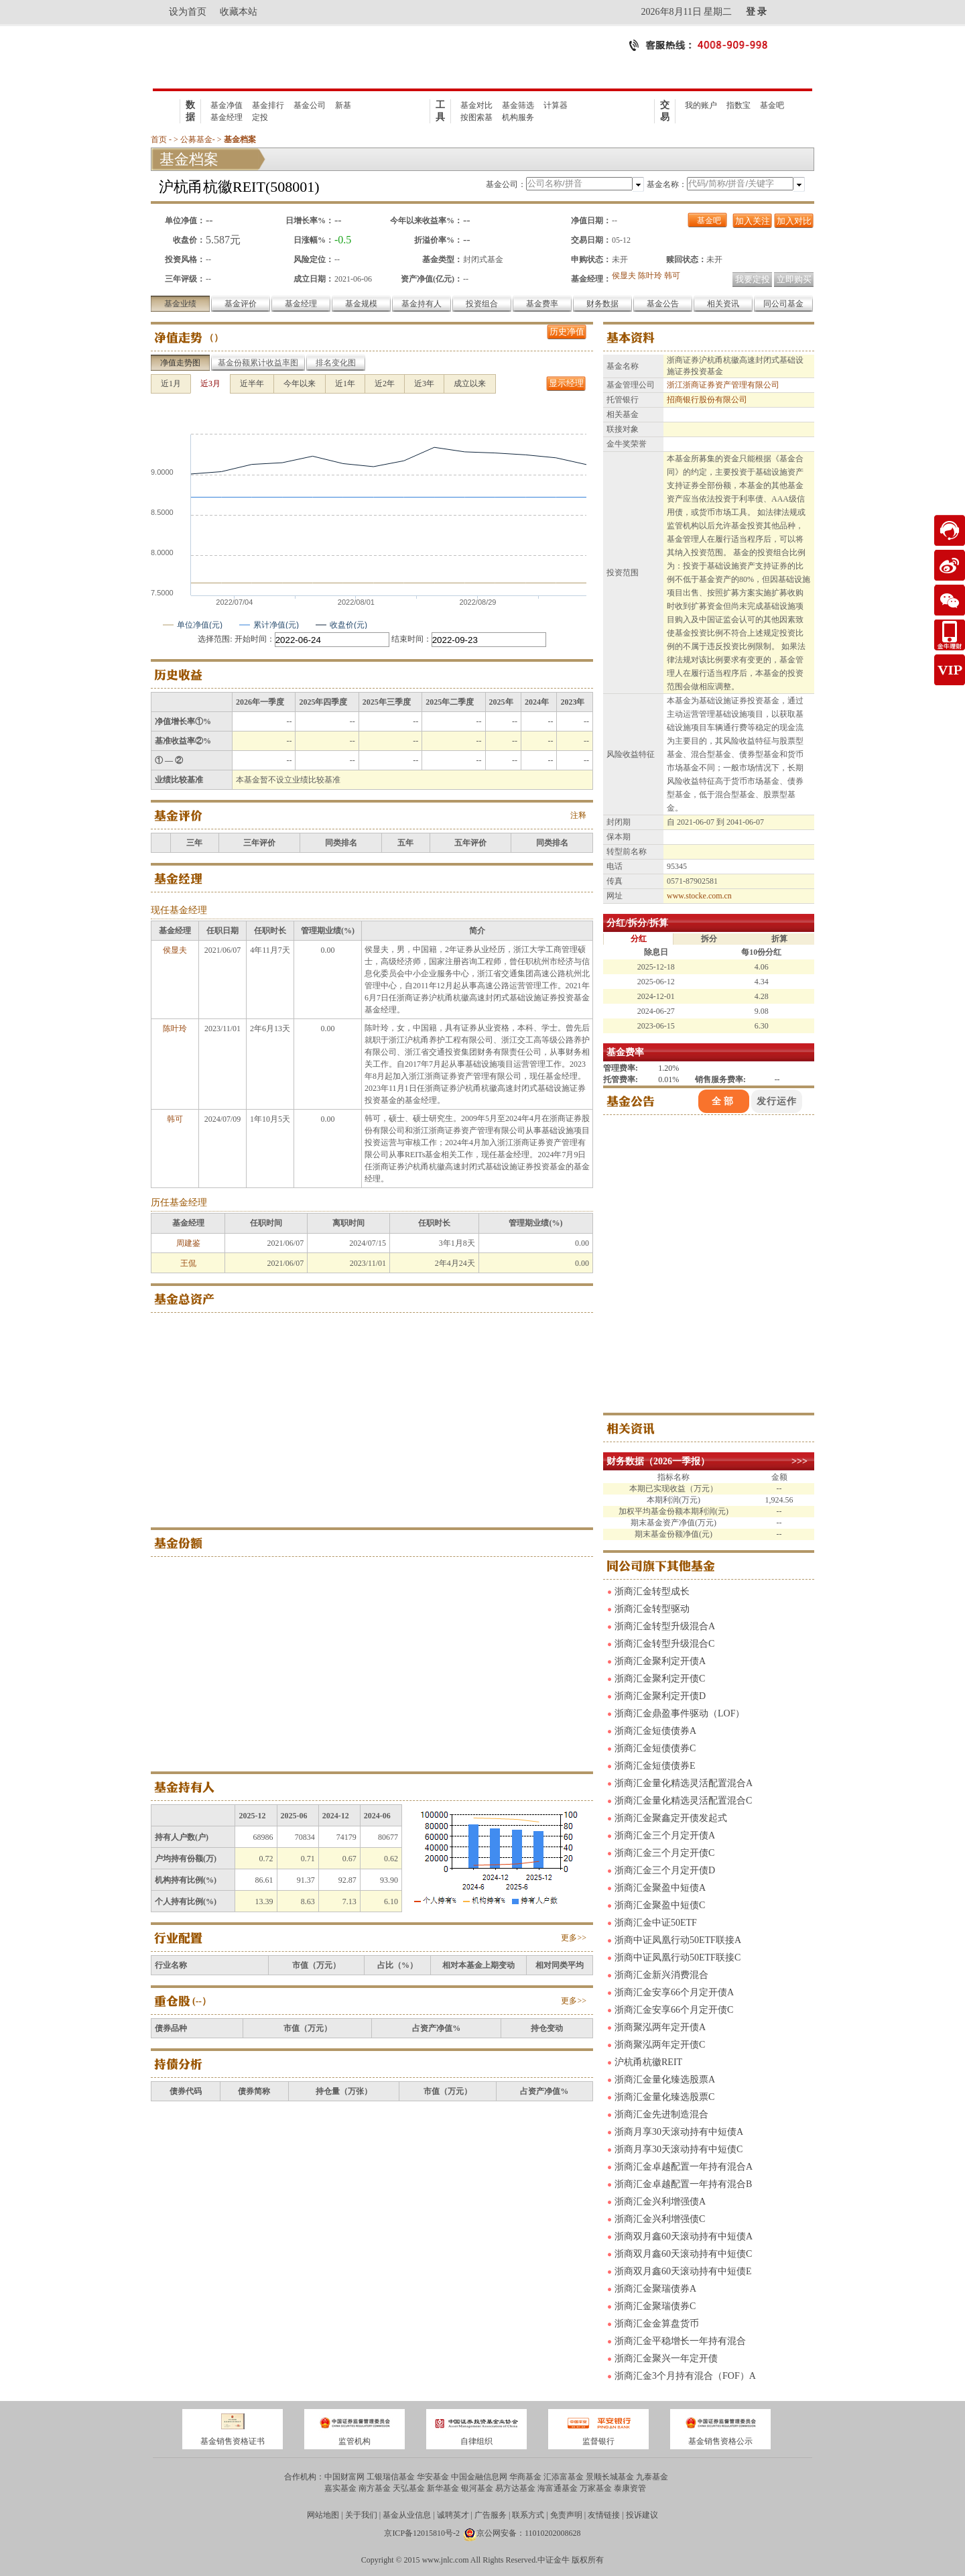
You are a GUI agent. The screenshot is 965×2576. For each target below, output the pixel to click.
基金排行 (268, 105)
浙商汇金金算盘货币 (657, 2324)
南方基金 (375, 2488)
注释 (578, 815)
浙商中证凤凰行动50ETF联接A (678, 1940)
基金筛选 (518, 105)
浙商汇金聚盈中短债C (660, 1905)
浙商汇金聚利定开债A (660, 1661)
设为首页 (187, 12)
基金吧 (772, 105)
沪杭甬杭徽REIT (648, 2062)
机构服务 (518, 117)
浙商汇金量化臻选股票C (664, 2097)
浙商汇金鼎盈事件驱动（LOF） (680, 1713)
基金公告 (663, 303)
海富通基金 (557, 2488)
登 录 (756, 12)
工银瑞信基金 (391, 2476)
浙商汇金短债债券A (655, 1731)
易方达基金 (515, 2488)
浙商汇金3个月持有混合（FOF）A (685, 2376)
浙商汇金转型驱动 (652, 1609)
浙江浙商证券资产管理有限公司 (723, 385)
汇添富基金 (563, 2476)
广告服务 (490, 2515)
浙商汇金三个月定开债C (664, 1853)
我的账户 (701, 105)
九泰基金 (652, 2476)
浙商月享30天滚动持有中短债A (679, 2132)
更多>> (573, 1937)
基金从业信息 (407, 2515)
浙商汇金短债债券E (655, 1766)
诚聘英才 (453, 2515)
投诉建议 (642, 2515)
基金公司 (310, 105)
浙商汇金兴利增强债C (660, 2219)
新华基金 (443, 2488)
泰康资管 (630, 2488)
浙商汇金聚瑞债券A (655, 2289)
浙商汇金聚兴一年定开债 (666, 2358)
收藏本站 (238, 12)
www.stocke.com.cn (699, 895)
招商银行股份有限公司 (707, 399)
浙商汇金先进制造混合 (661, 2114)
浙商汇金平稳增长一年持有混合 (680, 2341)
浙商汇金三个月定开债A (665, 1835)
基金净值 (226, 105)
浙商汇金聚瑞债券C (655, 2306)
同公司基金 (783, 303)
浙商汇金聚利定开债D (660, 1696)
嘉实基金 (340, 2488)
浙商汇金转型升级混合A (665, 1626)
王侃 (188, 1263)
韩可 (672, 275)
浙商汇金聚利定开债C (660, 1679)
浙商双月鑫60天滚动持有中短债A (684, 2236)
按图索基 (476, 117)
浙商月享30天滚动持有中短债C (679, 2149)
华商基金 (525, 2476)
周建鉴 (188, 1243)
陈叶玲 (650, 275)
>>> (799, 1461)
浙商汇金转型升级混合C (664, 1644)
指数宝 (738, 105)
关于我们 (361, 2515)
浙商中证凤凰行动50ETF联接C (678, 1957)
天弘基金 (409, 2488)
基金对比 (476, 105)
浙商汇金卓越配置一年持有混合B (683, 2184)
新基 (343, 105)
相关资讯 (723, 303)
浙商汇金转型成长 (652, 1591)
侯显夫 (624, 275)
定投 (260, 117)
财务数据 (602, 303)
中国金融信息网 (479, 2476)
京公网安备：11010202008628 (528, 2533)
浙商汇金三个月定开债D (665, 1870)
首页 (159, 139)
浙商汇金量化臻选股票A (665, 2079)
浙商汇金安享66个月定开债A (674, 1992)
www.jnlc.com (445, 2560)
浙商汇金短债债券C (655, 1748)
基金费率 (542, 303)
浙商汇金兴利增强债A (660, 2202)
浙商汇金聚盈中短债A (660, 1888)
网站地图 (323, 2515)
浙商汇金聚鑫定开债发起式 (671, 1818)
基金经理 (226, 117)
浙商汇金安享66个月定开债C (674, 2010)
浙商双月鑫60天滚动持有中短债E (683, 2271)
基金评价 (240, 303)
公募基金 (196, 139)
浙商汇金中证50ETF (656, 1923)
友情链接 (604, 2515)
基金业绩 (180, 303)
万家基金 (596, 2488)
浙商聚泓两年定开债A (660, 2027)
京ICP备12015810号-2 (422, 2533)
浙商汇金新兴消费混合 (661, 1975)
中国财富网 (344, 2476)
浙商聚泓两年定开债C (660, 2045)
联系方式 (528, 2515)
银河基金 (477, 2488)
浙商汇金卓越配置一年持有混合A (684, 2167)
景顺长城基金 (610, 2476)
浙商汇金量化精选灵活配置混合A (684, 1783)
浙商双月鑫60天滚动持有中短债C (683, 2254)
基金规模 (361, 303)
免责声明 (566, 2515)
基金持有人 (421, 303)
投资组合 (482, 303)
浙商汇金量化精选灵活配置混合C (683, 1801)
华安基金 (433, 2476)
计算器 (555, 105)
